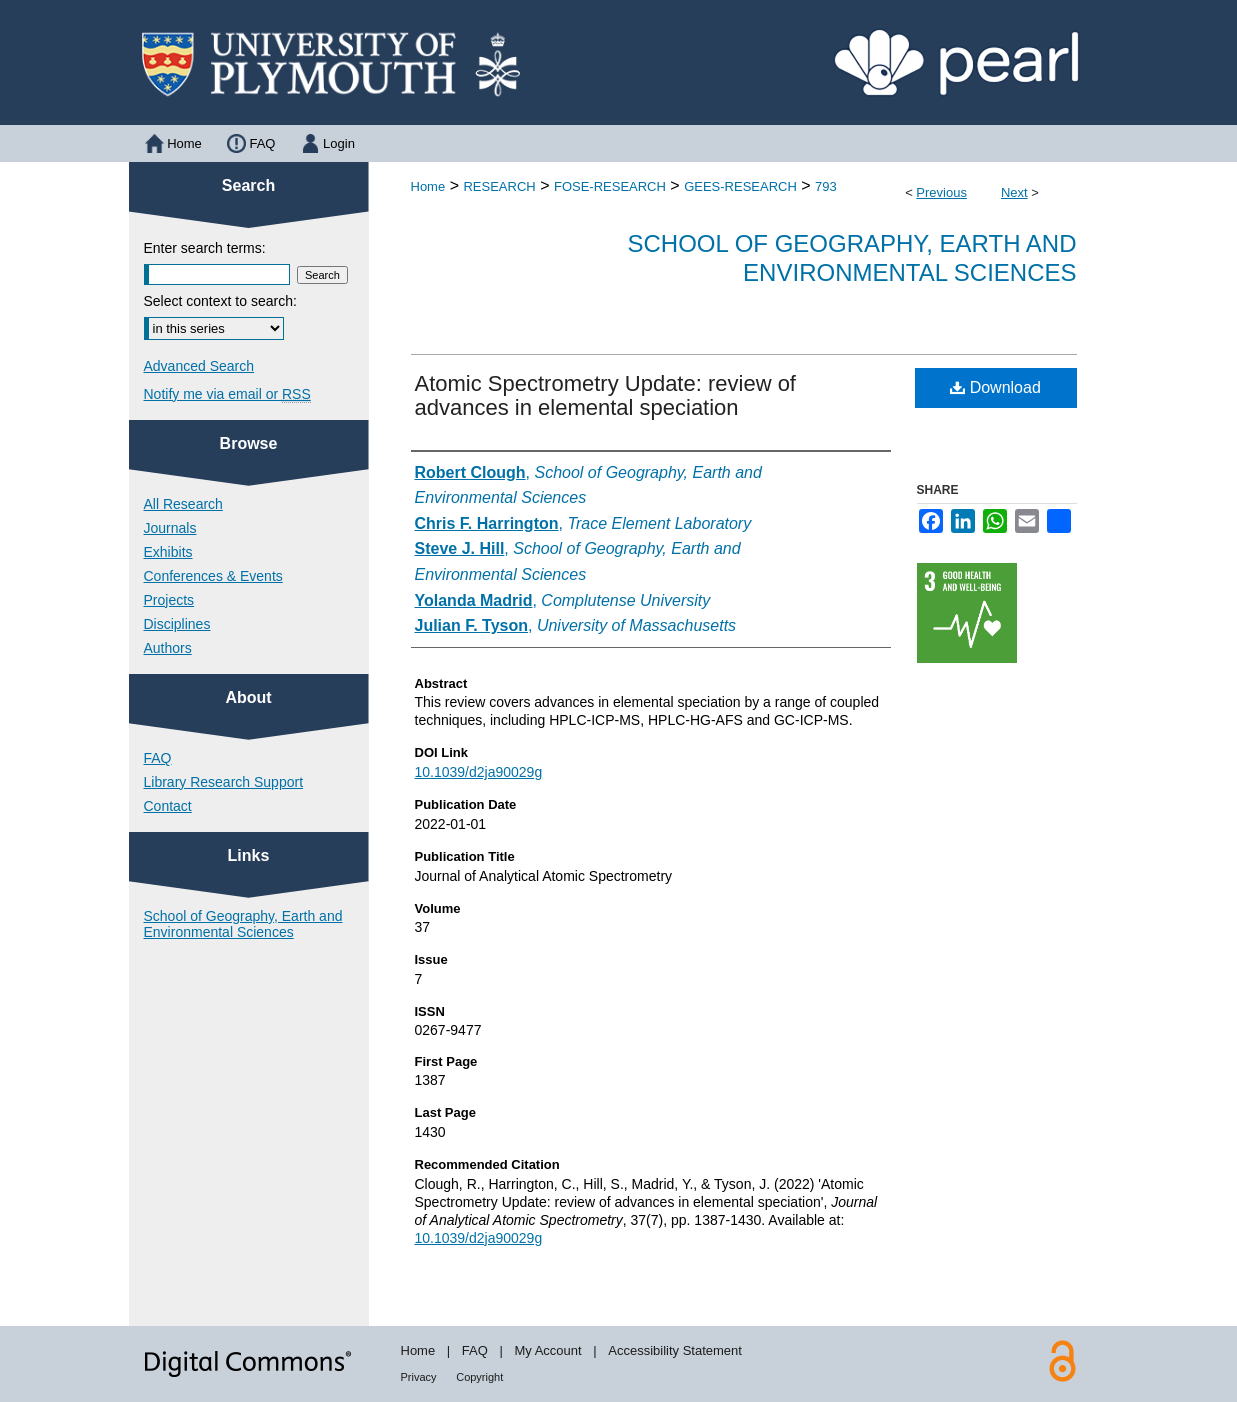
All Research (183, 504)
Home (428, 186)
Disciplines (177, 624)
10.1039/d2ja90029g (479, 772)
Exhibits (168, 552)
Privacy (419, 1377)
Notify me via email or (227, 394)
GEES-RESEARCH (740, 186)
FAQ (158, 758)
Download (995, 387)
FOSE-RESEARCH (610, 186)
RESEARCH (499, 186)
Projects (169, 600)
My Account (547, 1350)
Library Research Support (224, 782)
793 (826, 186)
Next (1014, 192)
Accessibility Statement (675, 1350)
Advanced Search (199, 366)
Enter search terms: (205, 248)
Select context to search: (220, 301)
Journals (170, 528)
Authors (168, 648)
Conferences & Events (213, 576)
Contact (168, 806)
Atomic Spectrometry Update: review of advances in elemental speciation (605, 395)
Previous (941, 192)
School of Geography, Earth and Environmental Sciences (852, 258)
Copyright (479, 1377)
